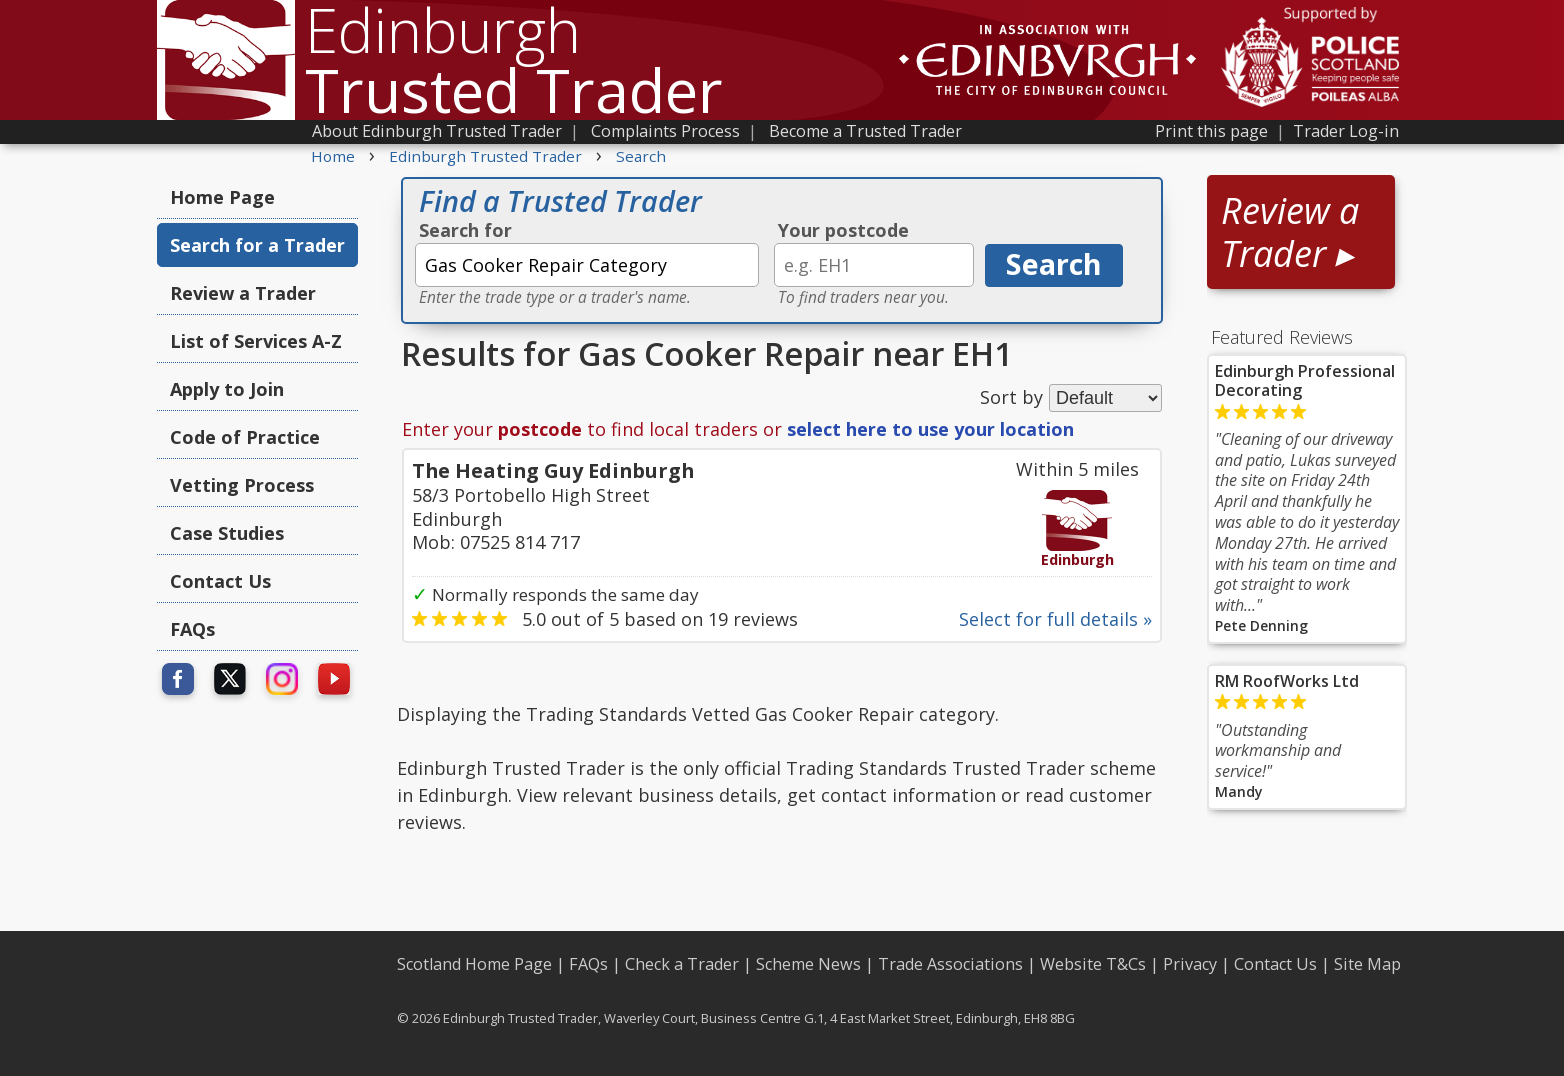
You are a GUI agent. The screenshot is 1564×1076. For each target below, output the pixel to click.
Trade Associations (950, 964)
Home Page (222, 197)
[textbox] (587, 265)
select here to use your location (930, 429)
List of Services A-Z (256, 341)
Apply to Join (227, 389)
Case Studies (227, 533)
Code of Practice (245, 437)
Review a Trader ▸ (1290, 232)
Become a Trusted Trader (865, 131)
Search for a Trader (257, 245)
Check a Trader (682, 964)
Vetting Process (242, 485)
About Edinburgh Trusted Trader (437, 131)
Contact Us (220, 581)
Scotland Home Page (474, 964)
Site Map (1367, 964)
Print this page (1211, 131)
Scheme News (808, 964)
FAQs (192, 629)
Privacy (1190, 964)
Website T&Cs (1093, 964)
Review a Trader (243, 293)
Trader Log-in (1346, 131)
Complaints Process (665, 131)
